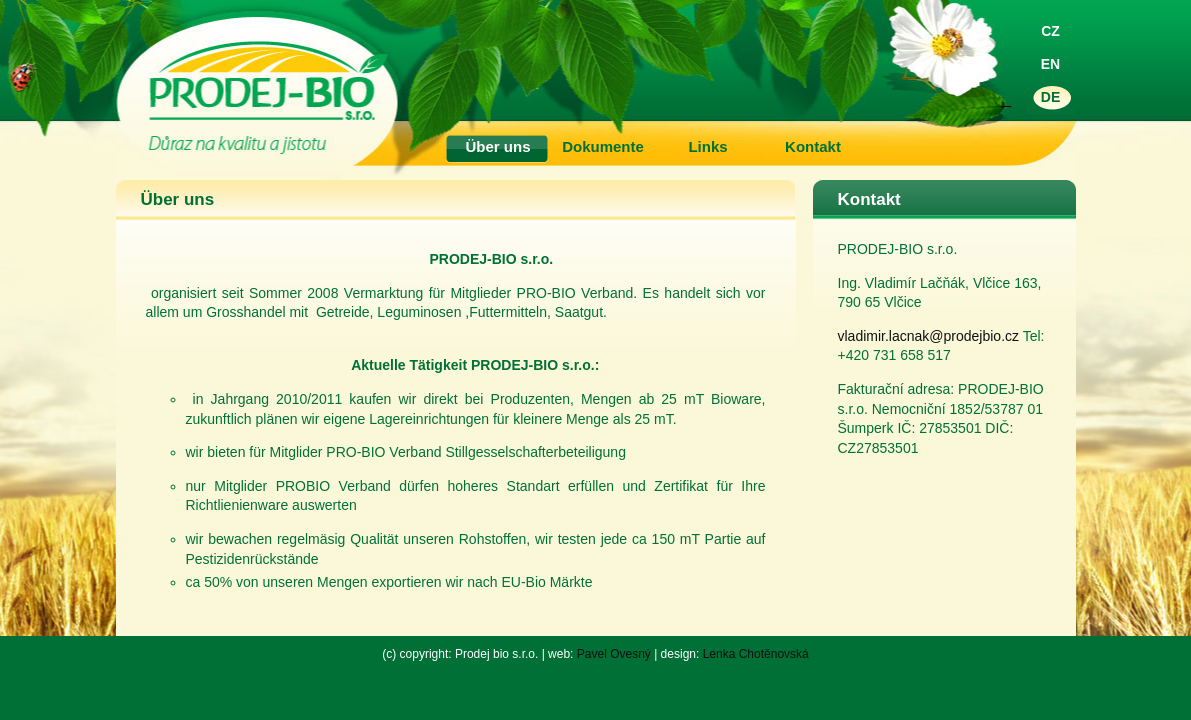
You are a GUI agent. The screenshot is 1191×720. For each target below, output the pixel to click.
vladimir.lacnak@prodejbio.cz (929, 336)
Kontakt (813, 146)
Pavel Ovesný (614, 654)
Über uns (497, 146)
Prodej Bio (566, 60)
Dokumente (603, 146)
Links (707, 146)
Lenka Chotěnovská (756, 654)
